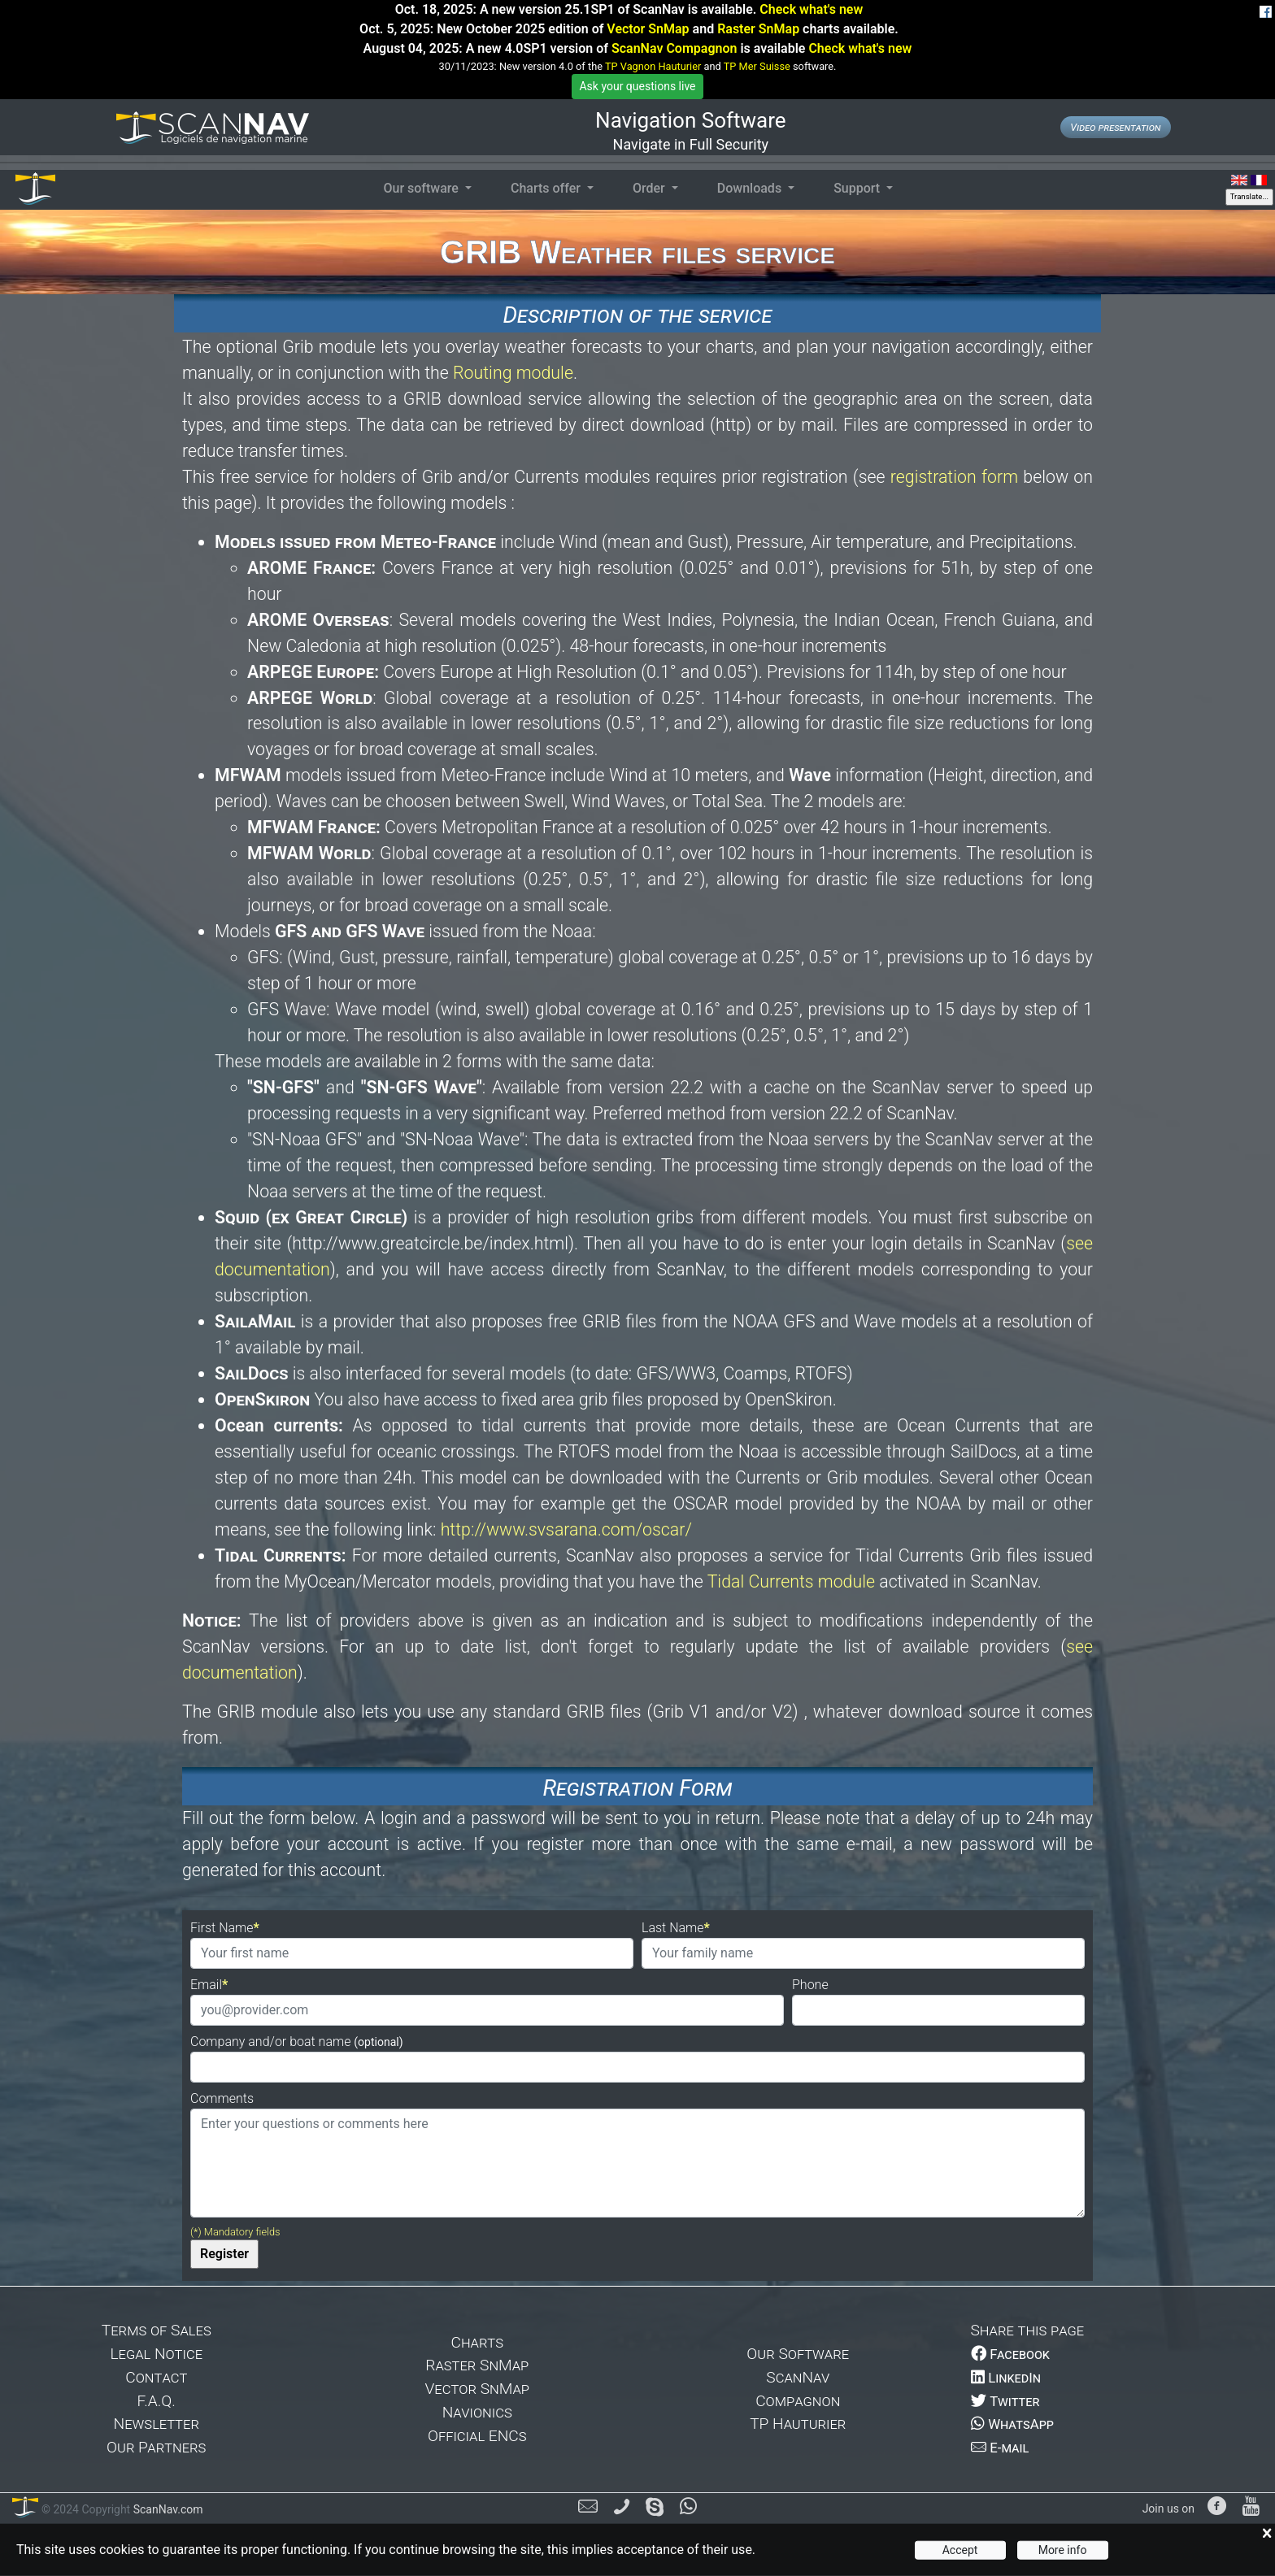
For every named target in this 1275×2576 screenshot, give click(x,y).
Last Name (673, 1927)
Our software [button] (422, 188)
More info (1062, 2549)
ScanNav (797, 2377)
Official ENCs (477, 2435)
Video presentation (1115, 127)
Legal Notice (156, 2353)
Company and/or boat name (296, 2041)
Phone (810, 1984)
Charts (476, 2342)
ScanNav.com (166, 2509)
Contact (156, 2377)
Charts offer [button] (547, 188)
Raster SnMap (758, 29)
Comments (222, 2098)
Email (206, 1984)
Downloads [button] (751, 188)
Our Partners (156, 2447)
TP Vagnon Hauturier (653, 66)
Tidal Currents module (791, 1581)
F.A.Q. (156, 2400)
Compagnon (797, 2400)
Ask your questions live (637, 86)
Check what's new (811, 9)
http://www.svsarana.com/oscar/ (566, 1529)
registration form (954, 477)
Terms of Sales (156, 2330)
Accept (960, 2549)
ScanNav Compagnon (674, 48)
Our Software (797, 2353)
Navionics (477, 2412)
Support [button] (858, 188)
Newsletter (156, 2423)
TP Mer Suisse (757, 66)
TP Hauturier (798, 2423)
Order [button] (650, 188)
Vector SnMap (648, 29)
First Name (222, 1927)
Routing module (513, 373)
